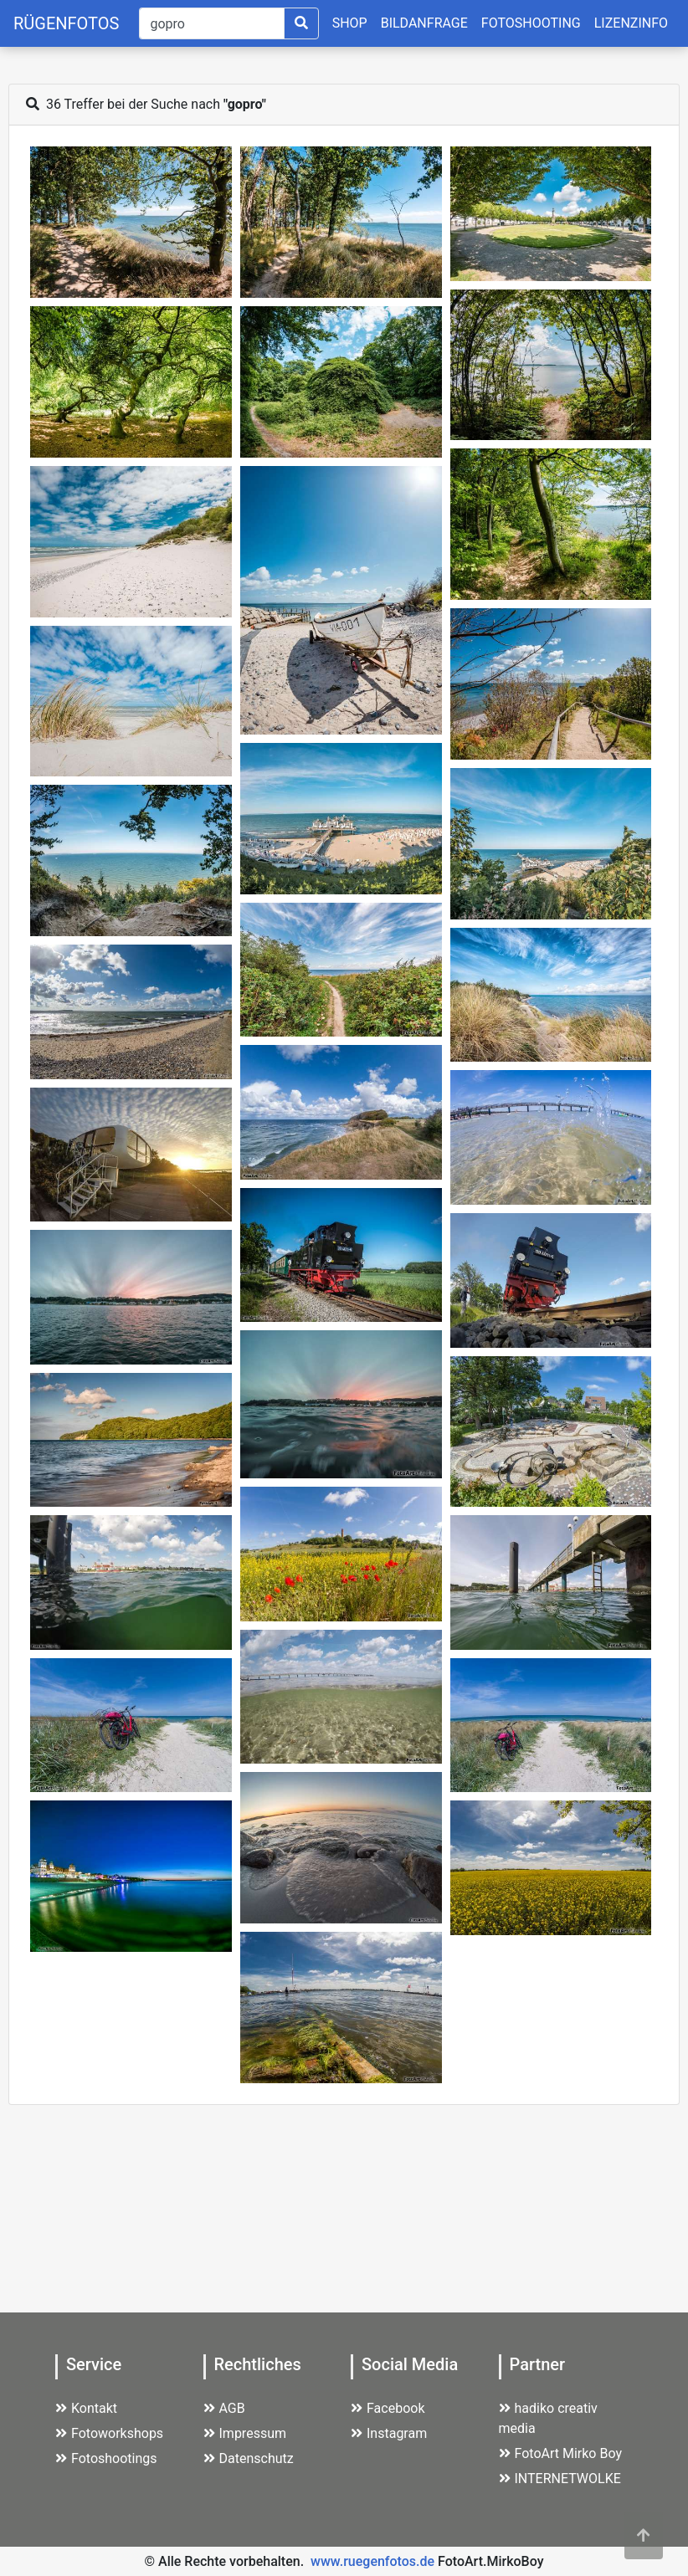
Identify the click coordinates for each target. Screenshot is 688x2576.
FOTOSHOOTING (531, 23)
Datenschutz (248, 2458)
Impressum (245, 2433)
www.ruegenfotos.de (372, 2561)
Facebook (387, 2408)
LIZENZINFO (631, 23)
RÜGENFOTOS (66, 23)
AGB (224, 2408)
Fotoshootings (106, 2458)
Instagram (389, 2433)
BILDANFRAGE (424, 23)
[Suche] (211, 23)
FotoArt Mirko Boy (561, 2453)
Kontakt (86, 2408)
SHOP (349, 23)
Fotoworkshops (109, 2433)
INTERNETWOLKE (560, 2478)
